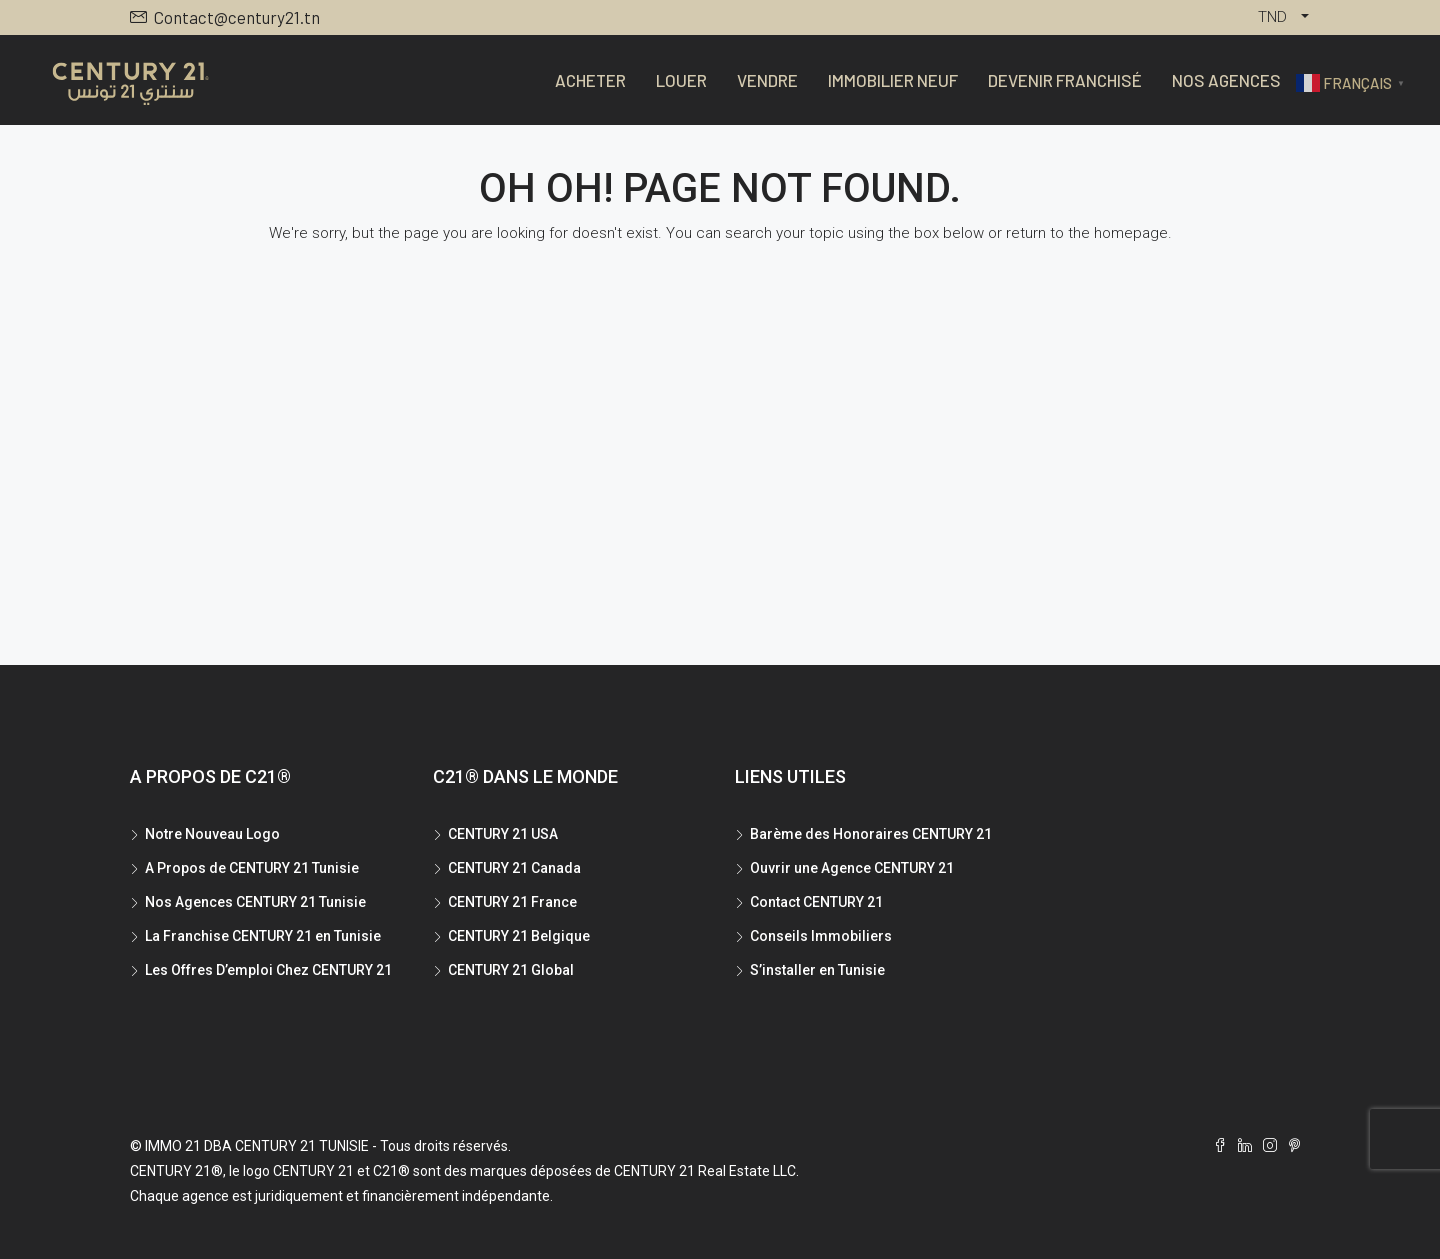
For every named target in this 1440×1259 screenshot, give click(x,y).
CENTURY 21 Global (511, 970)
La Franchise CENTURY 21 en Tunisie (263, 936)
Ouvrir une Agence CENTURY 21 (852, 868)
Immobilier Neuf (893, 80)
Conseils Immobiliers (821, 936)
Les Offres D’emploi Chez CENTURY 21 (268, 970)
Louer (681, 80)
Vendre (767, 80)
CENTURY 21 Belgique (519, 936)
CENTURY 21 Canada (514, 868)
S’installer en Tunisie (817, 970)
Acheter (590, 80)
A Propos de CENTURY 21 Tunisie (252, 868)
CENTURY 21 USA (503, 834)
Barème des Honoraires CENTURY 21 (871, 834)
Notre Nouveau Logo (212, 834)
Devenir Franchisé (1065, 80)
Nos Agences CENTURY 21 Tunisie (255, 902)
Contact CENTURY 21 (816, 902)
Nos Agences (1226, 80)
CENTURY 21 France (512, 902)
